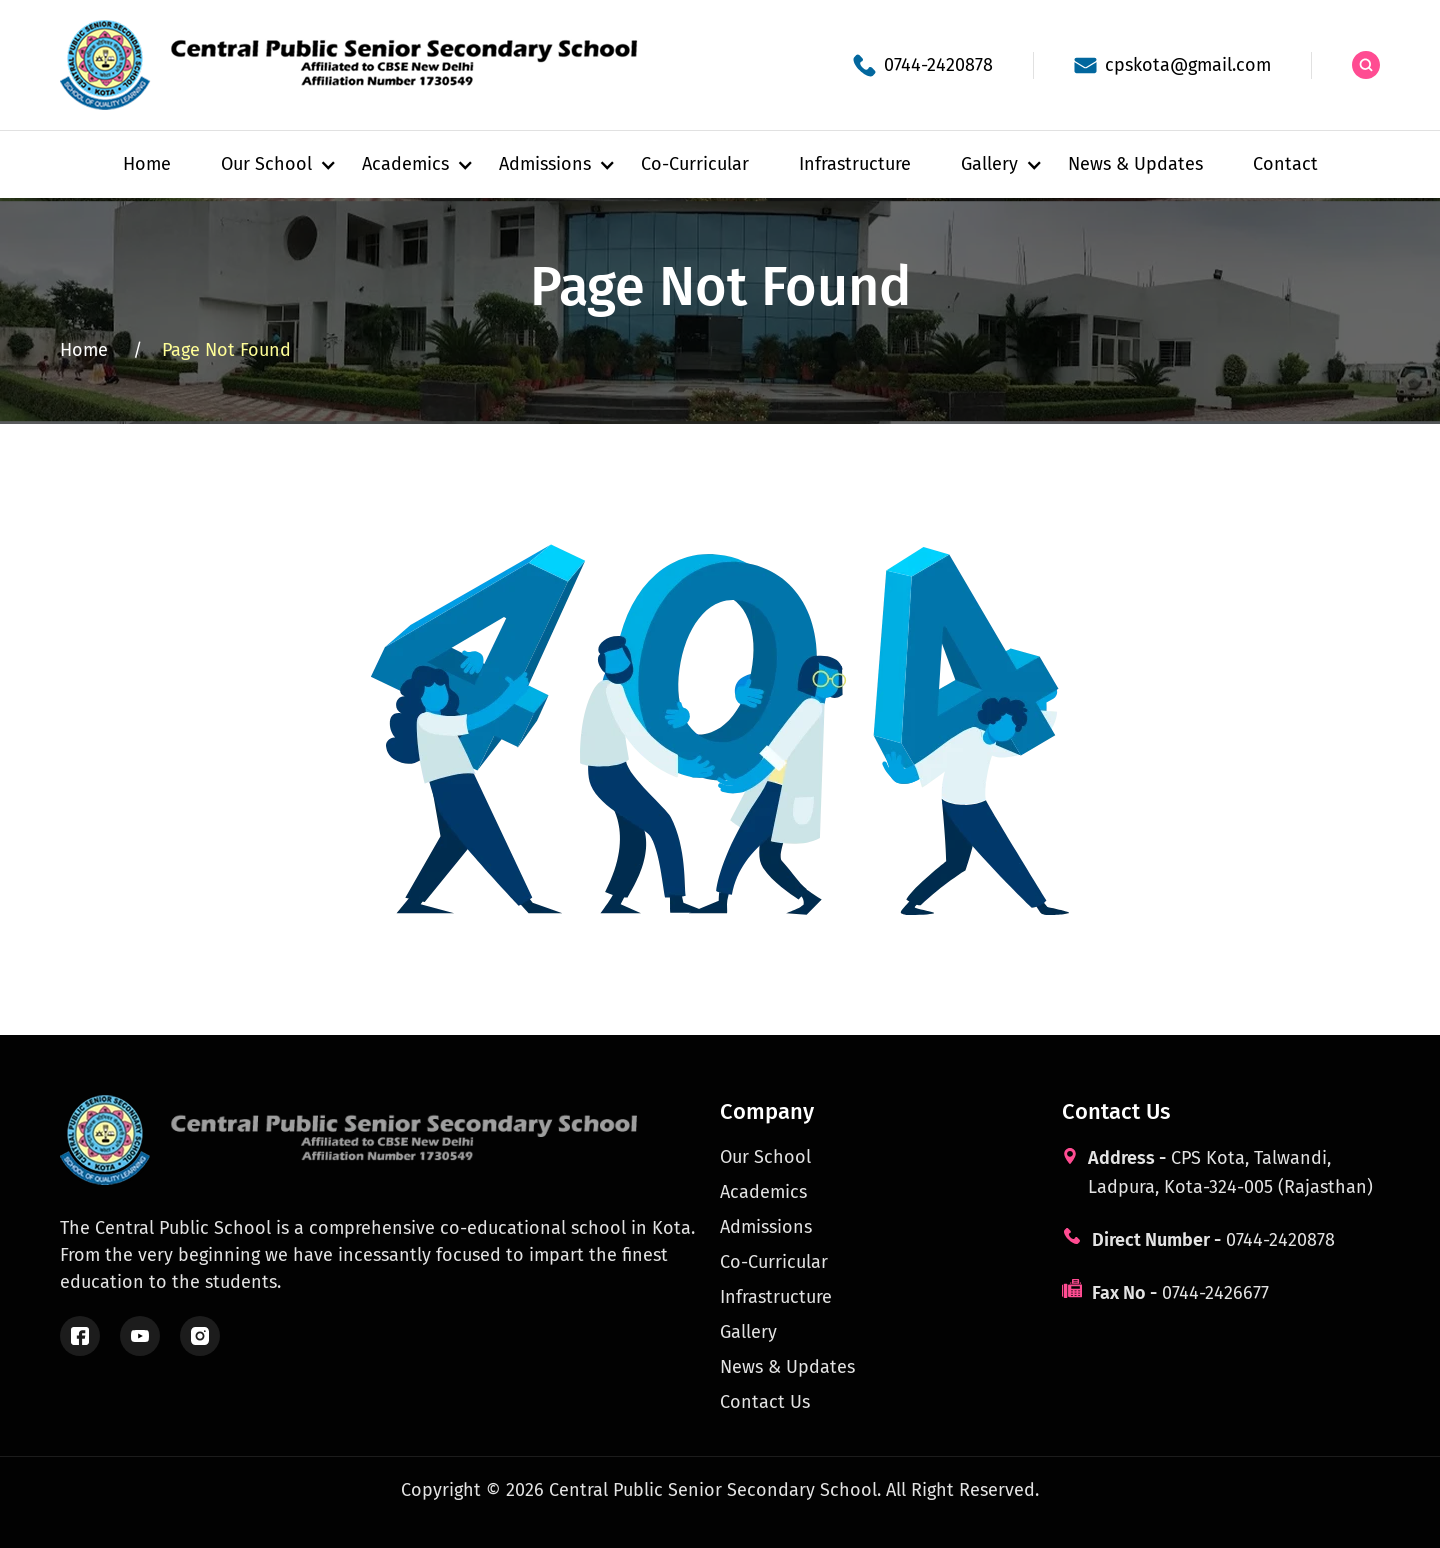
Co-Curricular (695, 164)
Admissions (766, 1227)
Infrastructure (855, 164)
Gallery (748, 1332)
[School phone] (923, 65)
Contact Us (765, 1402)
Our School (765, 1157)
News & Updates (1135, 164)
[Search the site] (1366, 65)
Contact (1285, 164)
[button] (266, 164)
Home (147, 164)
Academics (763, 1192)
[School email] (1172, 65)
